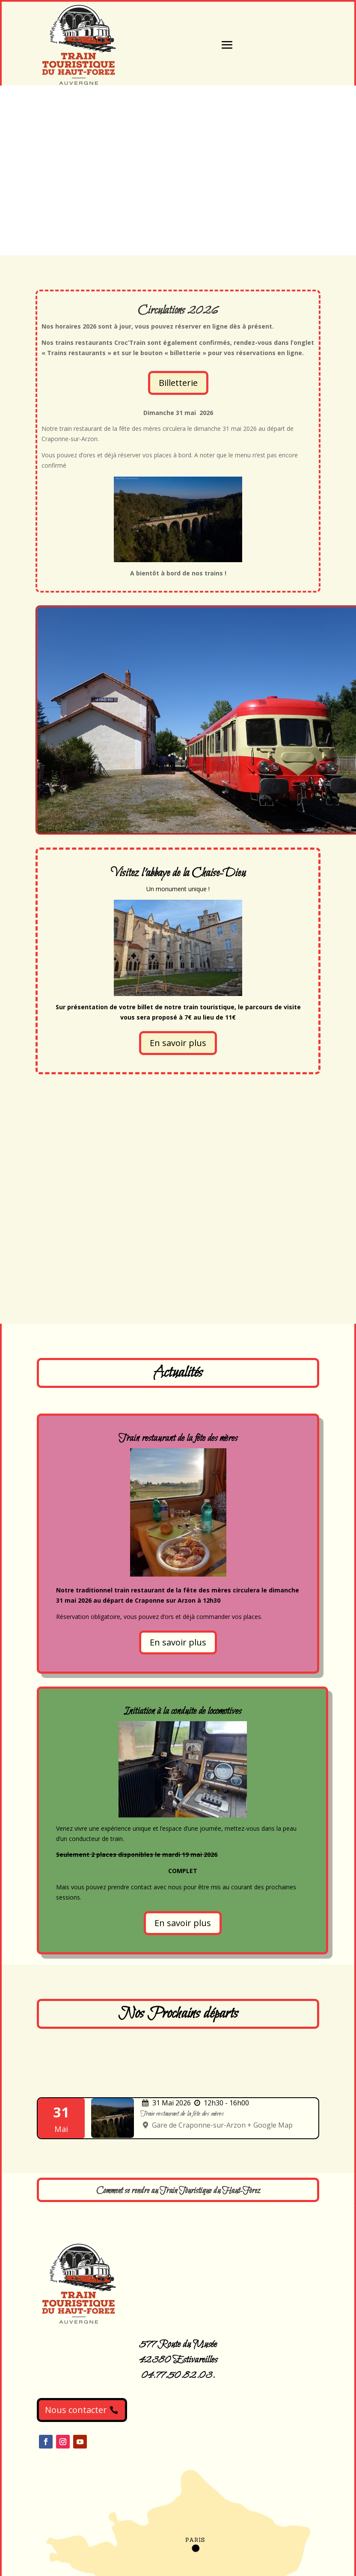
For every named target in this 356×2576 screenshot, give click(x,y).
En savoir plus (178, 1043)
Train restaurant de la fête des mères (182, 2114)
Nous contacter (76, 2410)
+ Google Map (270, 2125)
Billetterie (178, 382)
